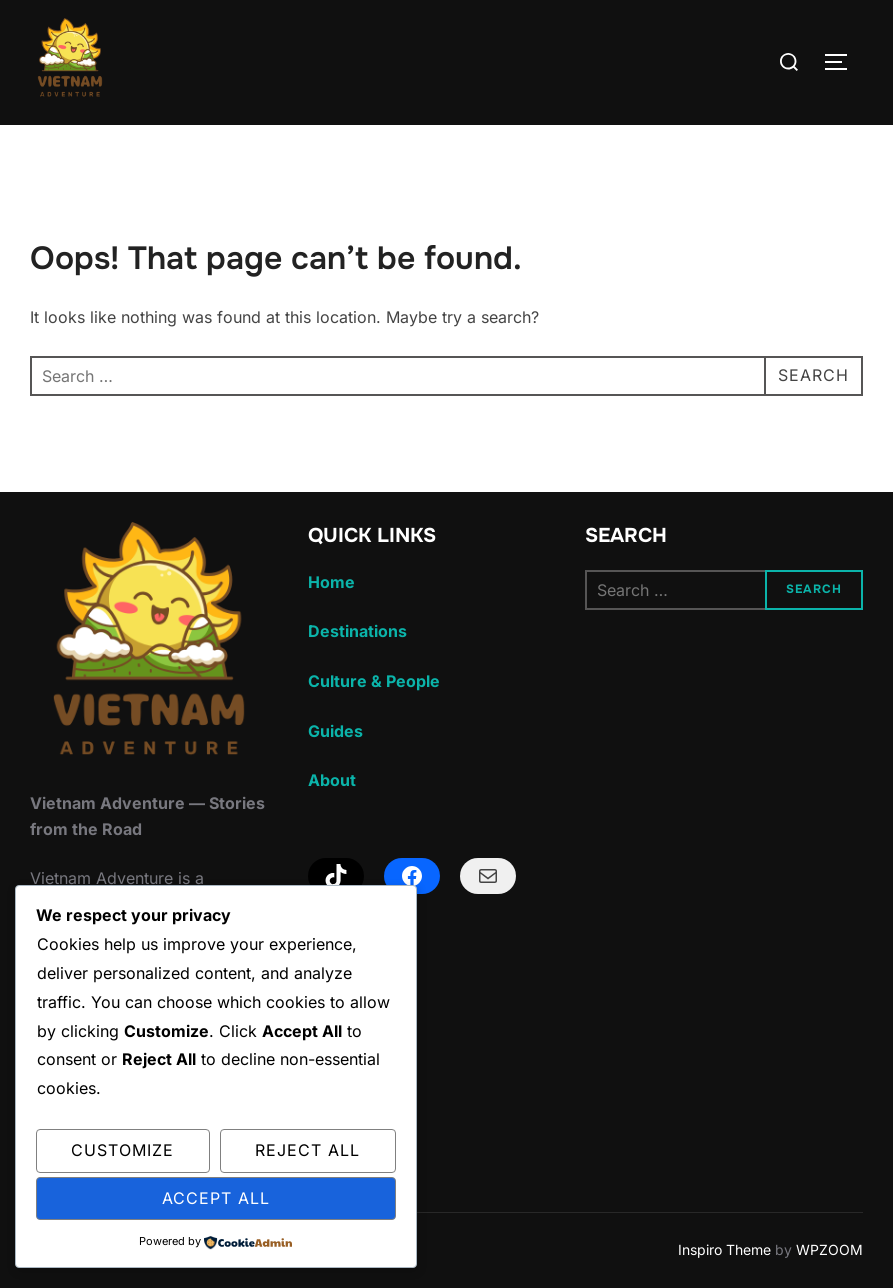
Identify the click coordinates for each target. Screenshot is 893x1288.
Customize (122, 1150)
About (332, 780)
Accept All (216, 1198)
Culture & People (374, 681)
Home (331, 582)
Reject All (307, 1150)
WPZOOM (829, 1249)
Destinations (357, 631)
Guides (335, 731)
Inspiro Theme (724, 1249)
